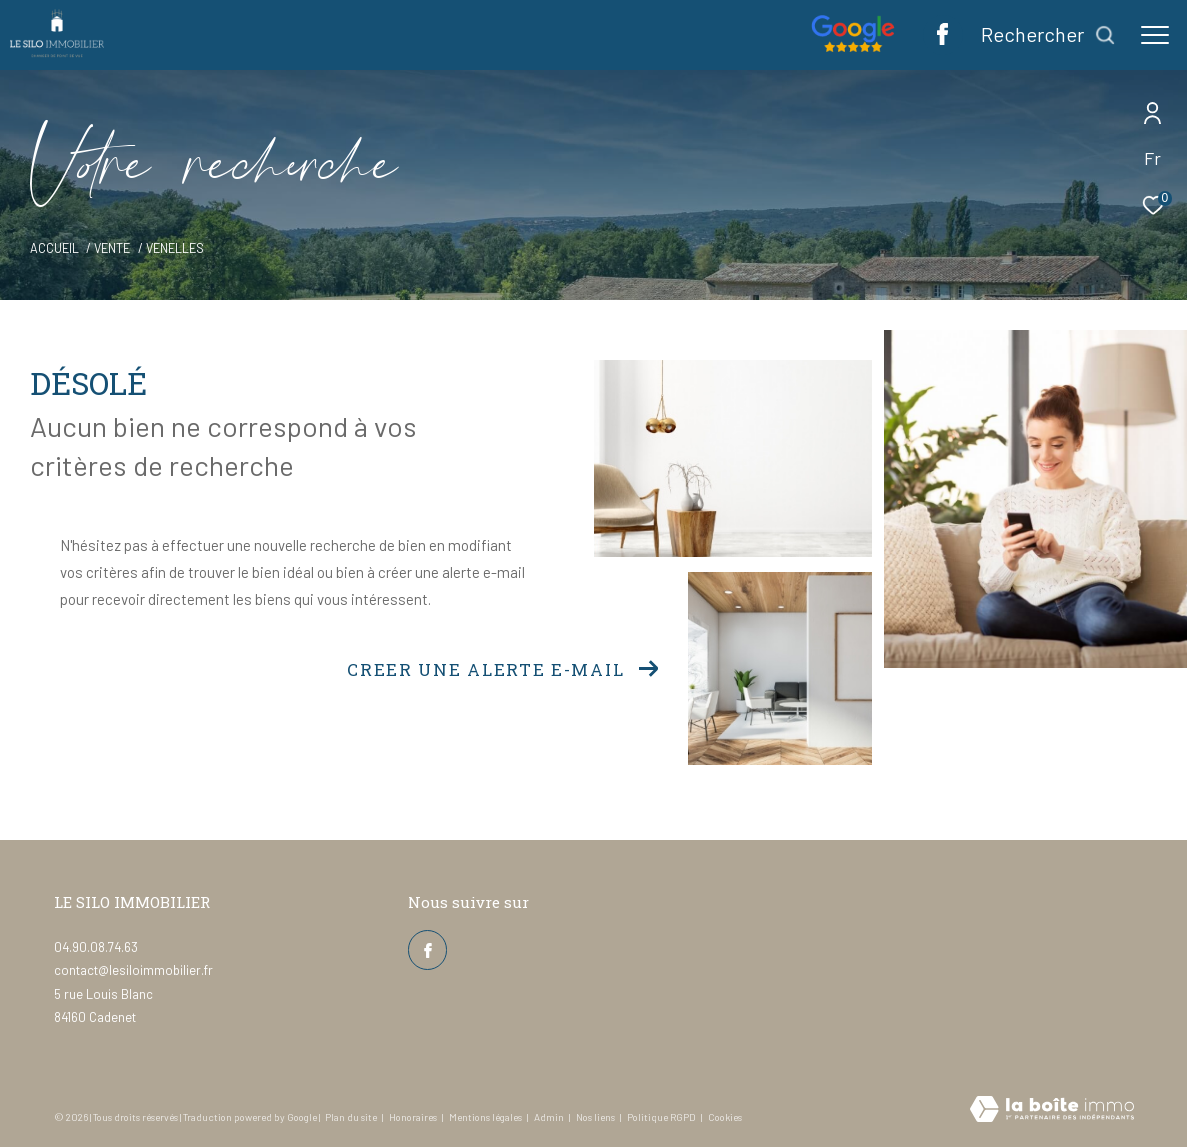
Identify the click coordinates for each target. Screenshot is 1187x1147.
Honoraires (414, 1117)
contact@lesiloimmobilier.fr (133, 970)
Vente (112, 248)
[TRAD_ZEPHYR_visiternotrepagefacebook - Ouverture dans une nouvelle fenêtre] (942, 39)
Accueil (54, 248)
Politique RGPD (661, 1117)
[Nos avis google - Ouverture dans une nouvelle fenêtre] (853, 46)
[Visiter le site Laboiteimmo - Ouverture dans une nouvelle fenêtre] (1052, 1110)
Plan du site (352, 1117)
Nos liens (596, 1117)
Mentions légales (486, 1117)
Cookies (725, 1117)
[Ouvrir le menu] (1155, 35)
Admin (550, 1117)
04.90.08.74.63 (96, 947)
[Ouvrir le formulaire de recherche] (1048, 34)
